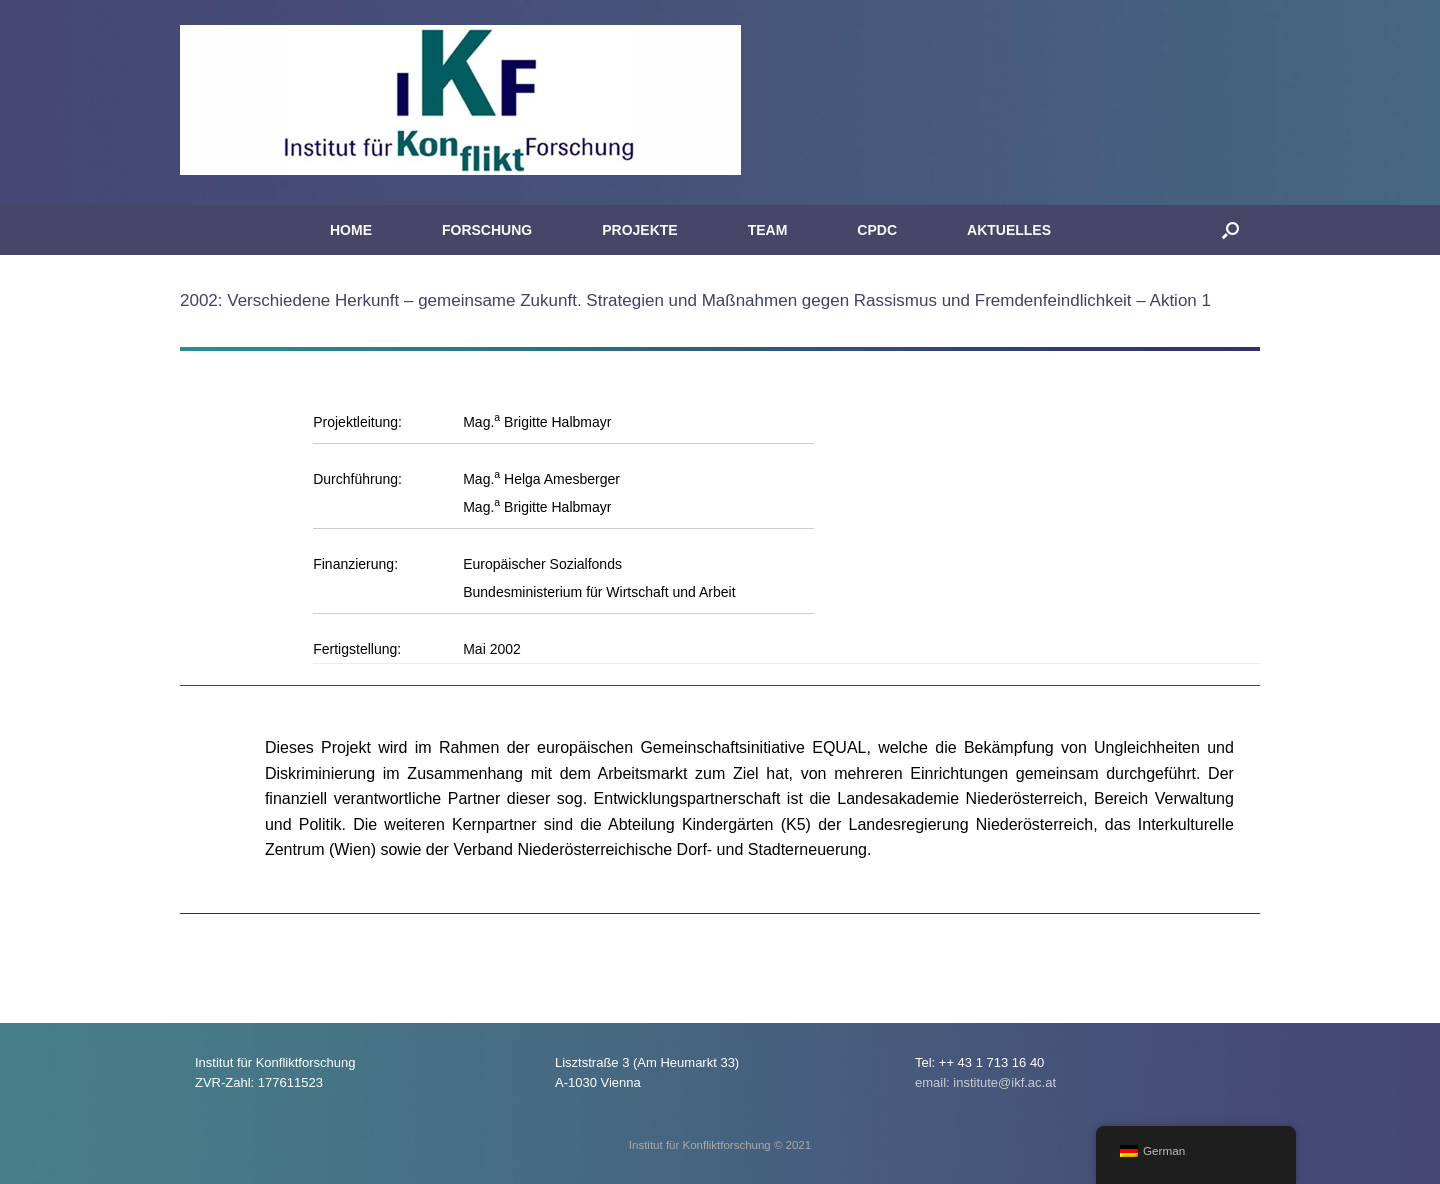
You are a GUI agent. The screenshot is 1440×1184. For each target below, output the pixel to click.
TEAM (768, 230)
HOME (351, 230)
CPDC (877, 230)
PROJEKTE (639, 230)
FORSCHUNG (487, 230)
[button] (1230, 230)
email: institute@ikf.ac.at (985, 1082)
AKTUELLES (1009, 230)
